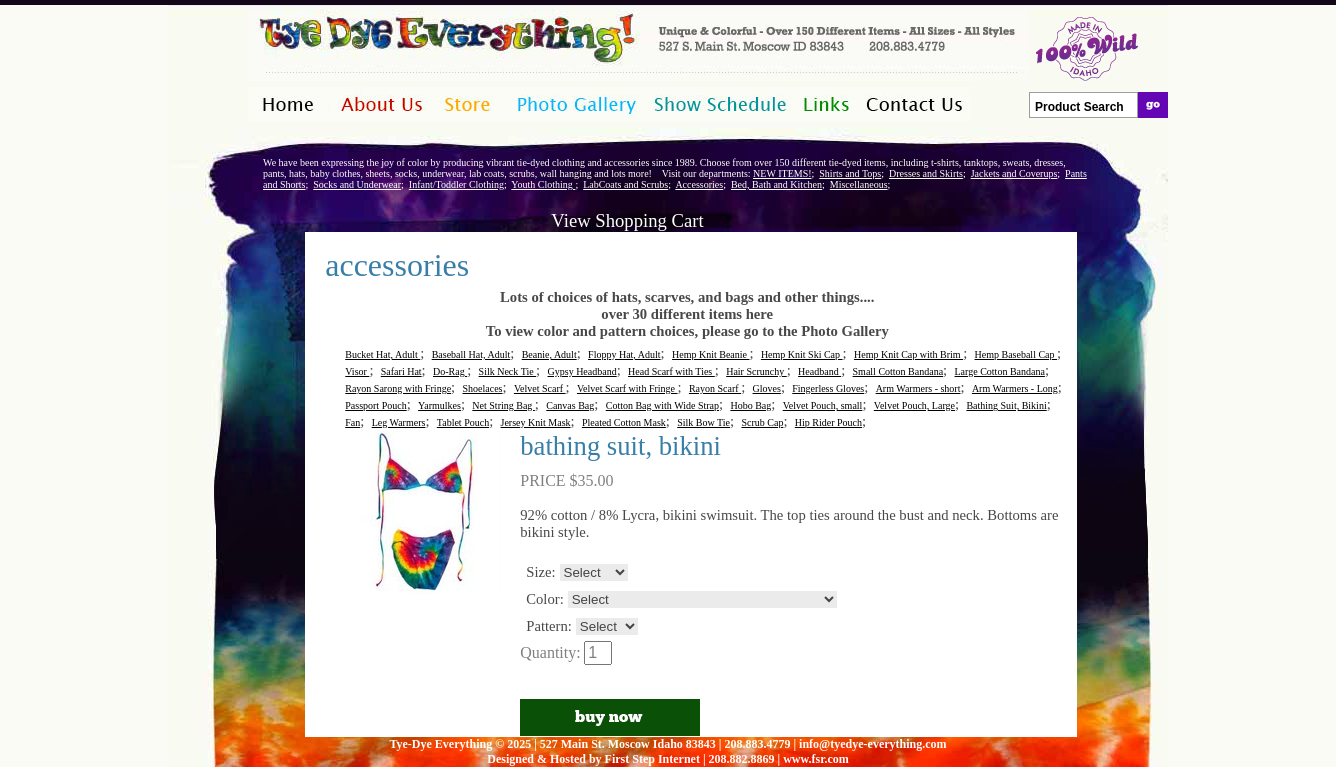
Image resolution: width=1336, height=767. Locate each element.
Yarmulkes (439, 405)
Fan (352, 422)
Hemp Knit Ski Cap (802, 354)
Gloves (767, 388)
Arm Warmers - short (918, 388)
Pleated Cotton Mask (624, 422)
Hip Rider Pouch (828, 422)
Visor (357, 371)
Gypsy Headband (582, 371)
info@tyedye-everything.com (872, 744)
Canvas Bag (570, 405)
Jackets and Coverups (1014, 173)
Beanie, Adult (549, 354)
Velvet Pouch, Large (914, 405)
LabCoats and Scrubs (625, 184)
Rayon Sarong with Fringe (398, 388)
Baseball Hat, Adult (471, 354)
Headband (819, 371)
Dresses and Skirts (926, 173)
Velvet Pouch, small (823, 405)
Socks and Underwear (357, 184)
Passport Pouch (375, 405)
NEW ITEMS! (782, 173)
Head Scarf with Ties (671, 371)
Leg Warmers (399, 422)
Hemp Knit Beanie (710, 354)
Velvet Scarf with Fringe (627, 388)
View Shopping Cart (627, 220)
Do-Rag (450, 371)
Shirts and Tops (850, 173)
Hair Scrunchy (756, 371)
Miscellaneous (859, 184)
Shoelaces (482, 388)
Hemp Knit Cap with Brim (908, 354)
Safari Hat (401, 371)
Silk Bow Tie (703, 422)
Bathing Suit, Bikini (1006, 405)
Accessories (699, 184)
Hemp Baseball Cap (1016, 354)
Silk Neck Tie (508, 371)
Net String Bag (503, 405)
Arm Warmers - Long (1015, 388)
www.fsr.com (816, 759)
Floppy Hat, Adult (624, 354)
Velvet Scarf (540, 388)
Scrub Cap (762, 422)
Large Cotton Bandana (1000, 371)
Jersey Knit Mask (536, 422)
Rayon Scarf (715, 388)
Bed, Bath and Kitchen (776, 184)
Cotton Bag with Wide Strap (662, 405)
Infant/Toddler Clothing (456, 184)
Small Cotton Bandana (898, 371)
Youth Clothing (543, 184)
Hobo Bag (750, 405)
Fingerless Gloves (828, 388)
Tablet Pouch (463, 422)
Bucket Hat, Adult (382, 354)
